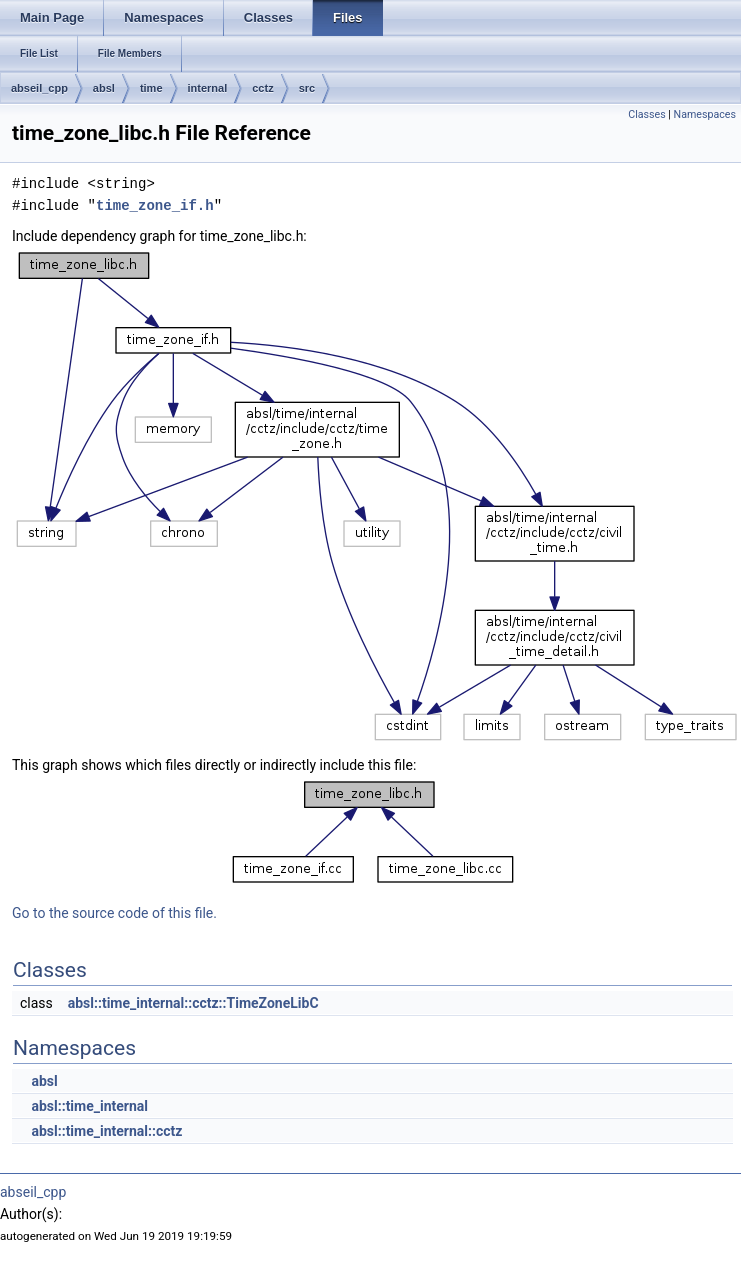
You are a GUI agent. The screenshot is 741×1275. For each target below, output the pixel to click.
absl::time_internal (89, 1106)
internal (208, 88)
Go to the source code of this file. (114, 913)
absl (104, 88)
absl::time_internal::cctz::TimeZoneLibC (193, 1003)
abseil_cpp (39, 88)
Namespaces (705, 114)
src (307, 88)
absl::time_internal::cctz (106, 1131)
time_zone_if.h (155, 205)
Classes (646, 114)
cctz (262, 88)
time (151, 88)
